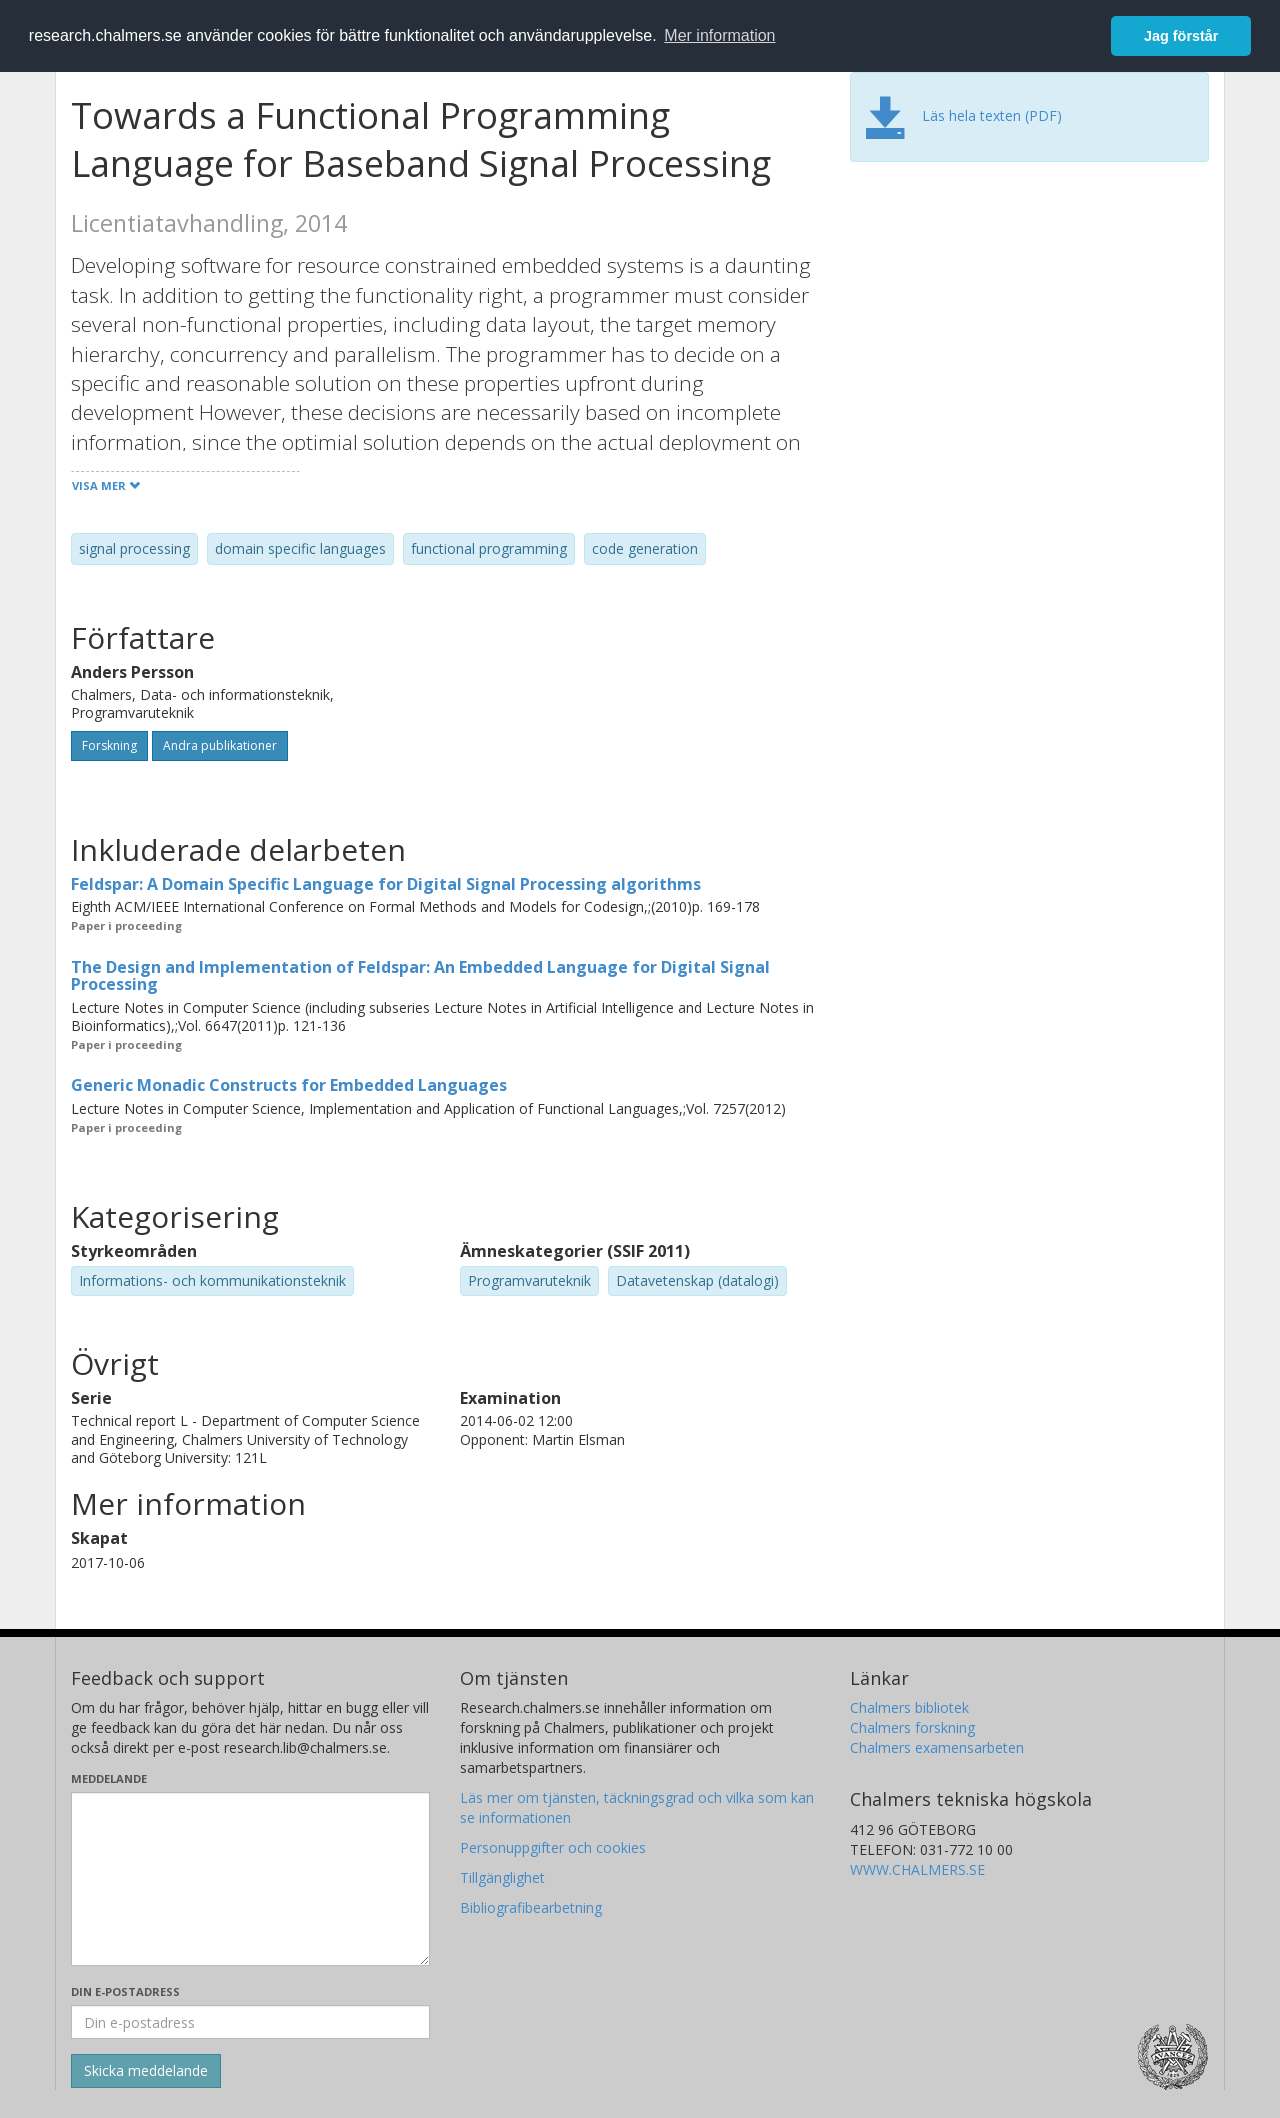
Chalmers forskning (912, 1727)
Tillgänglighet (502, 1877)
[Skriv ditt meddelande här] (250, 1879)
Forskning (109, 745)
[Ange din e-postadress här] (250, 2022)
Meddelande (109, 1778)
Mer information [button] (719, 35)
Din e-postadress (125, 1991)
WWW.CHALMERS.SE (917, 1869)
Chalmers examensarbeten (937, 1747)
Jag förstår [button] (1181, 36)
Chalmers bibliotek (909, 1707)
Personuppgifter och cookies (553, 1847)
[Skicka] (146, 2071)
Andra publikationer (220, 745)
